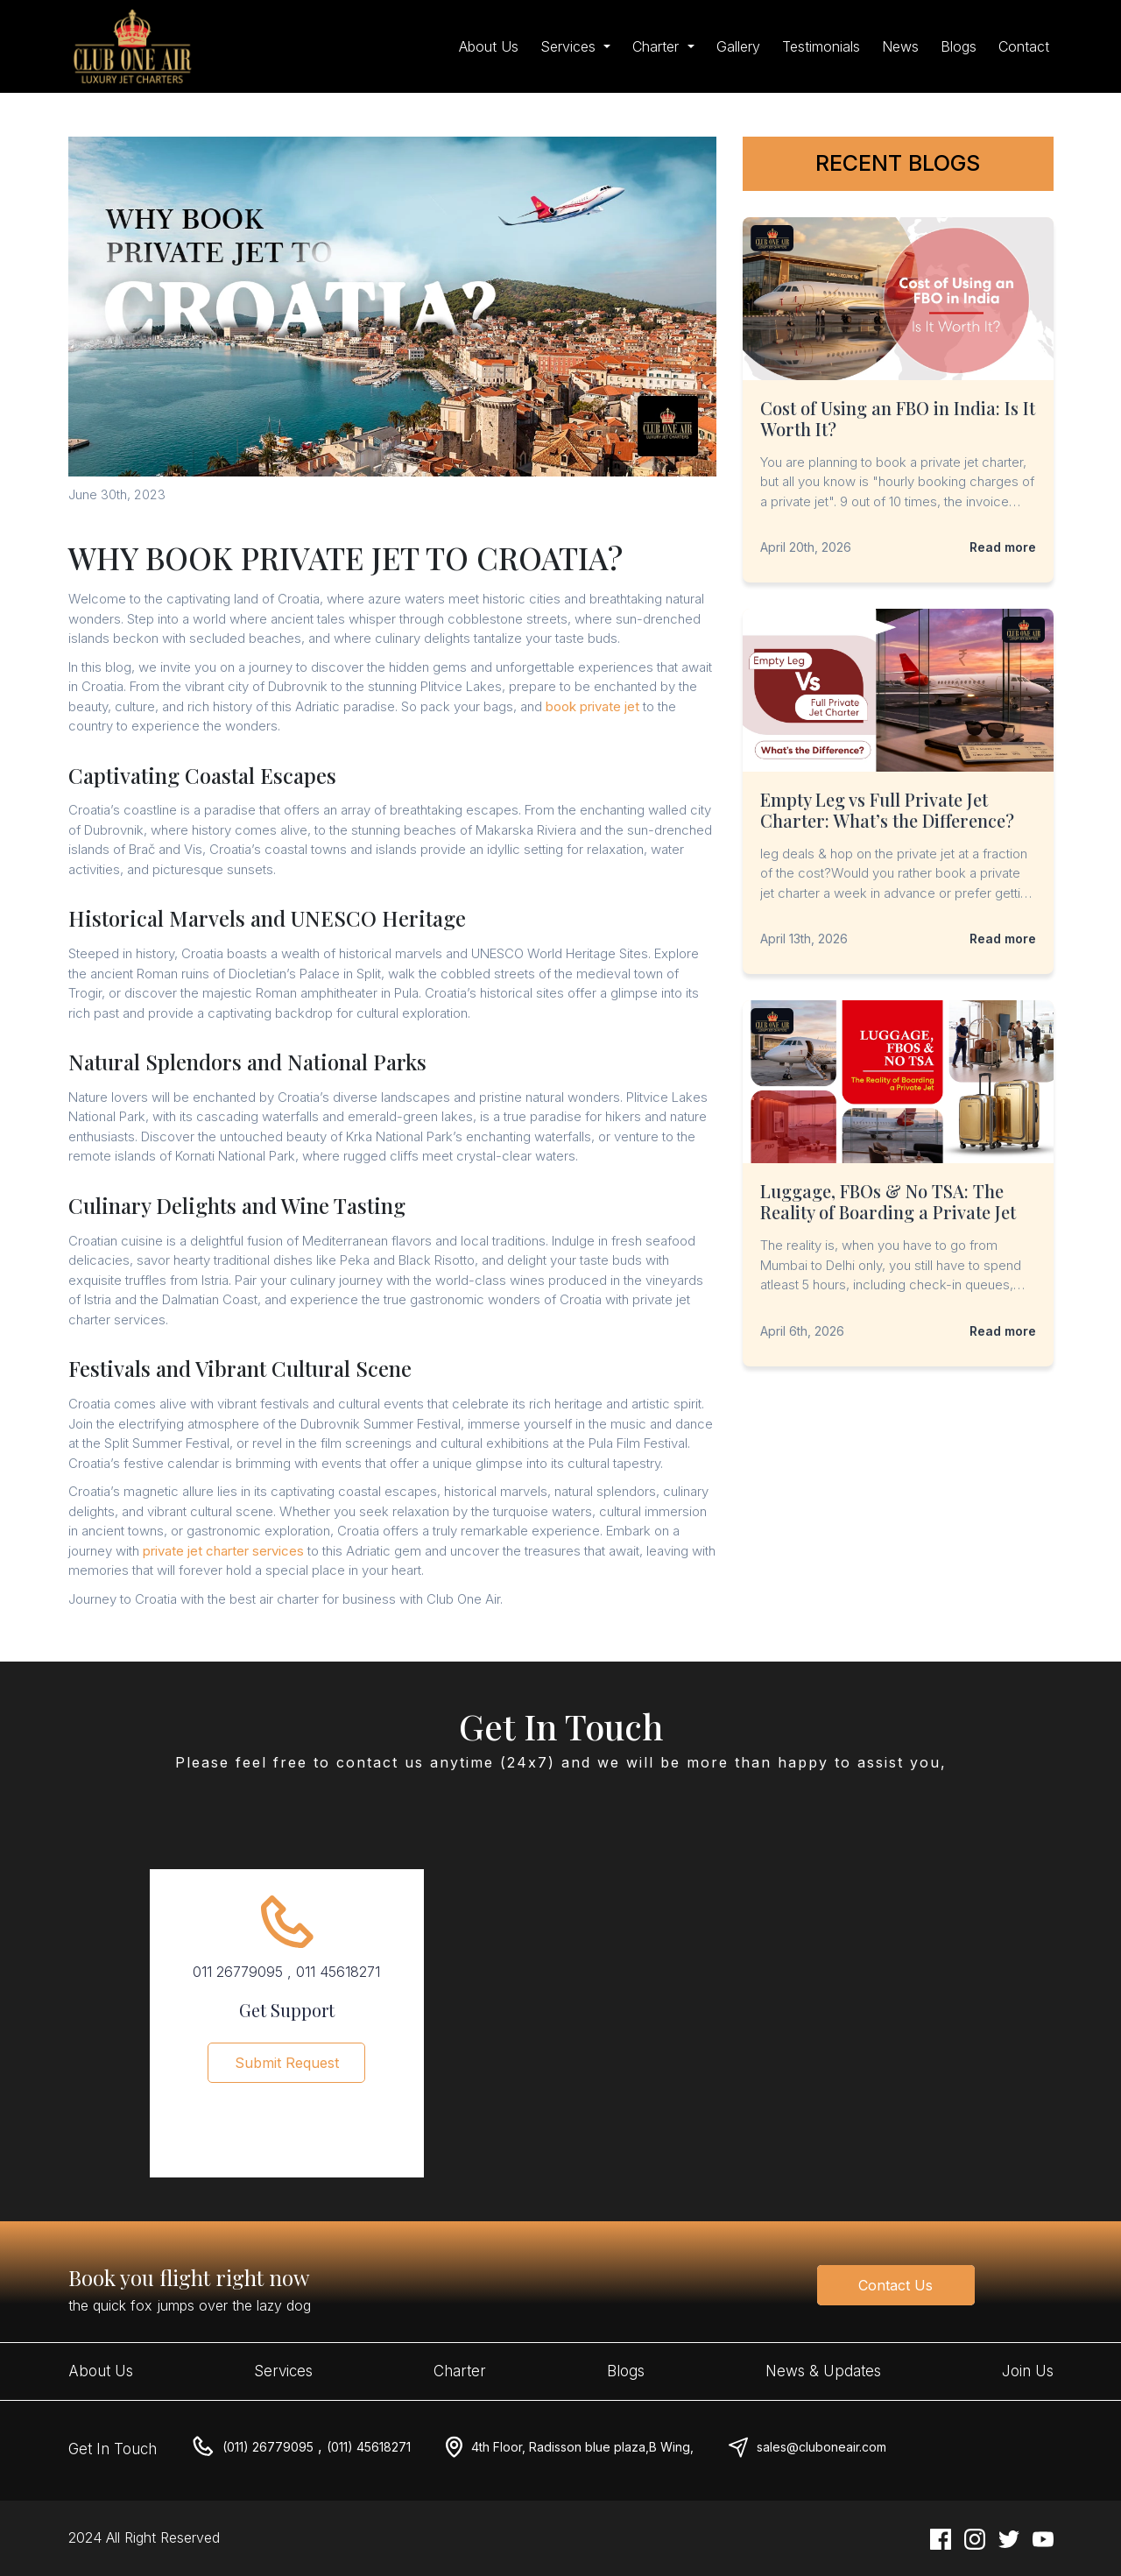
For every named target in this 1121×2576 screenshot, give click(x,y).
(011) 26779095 (268, 2446)
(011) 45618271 (369, 2446)
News (900, 46)
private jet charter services (223, 1550)
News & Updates (823, 2371)
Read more (1002, 547)
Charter (460, 2371)
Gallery (738, 46)
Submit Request (287, 2074)
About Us (488, 46)
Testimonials (821, 46)
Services (283, 2371)
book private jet (592, 706)
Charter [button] (657, 46)
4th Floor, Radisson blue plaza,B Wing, (582, 2446)
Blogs (958, 46)
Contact (1023, 46)
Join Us (1028, 2371)
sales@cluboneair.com (821, 2446)
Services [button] (570, 46)
